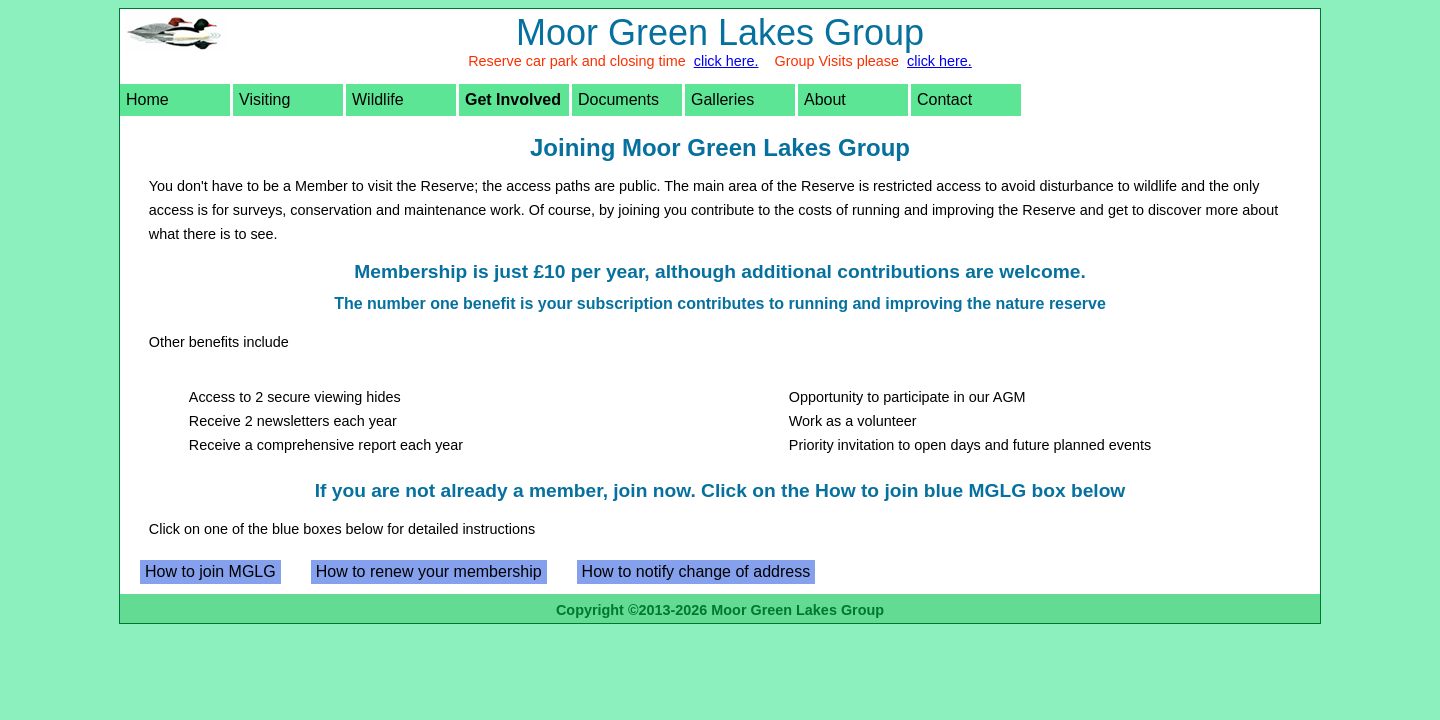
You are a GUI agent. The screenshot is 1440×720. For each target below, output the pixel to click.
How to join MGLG (210, 571)
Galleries (722, 99)
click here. (726, 61)
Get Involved (513, 99)
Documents (618, 99)
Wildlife (378, 99)
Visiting (264, 99)
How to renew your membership (429, 571)
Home (147, 99)
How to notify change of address (696, 571)
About (825, 99)
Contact (944, 99)
